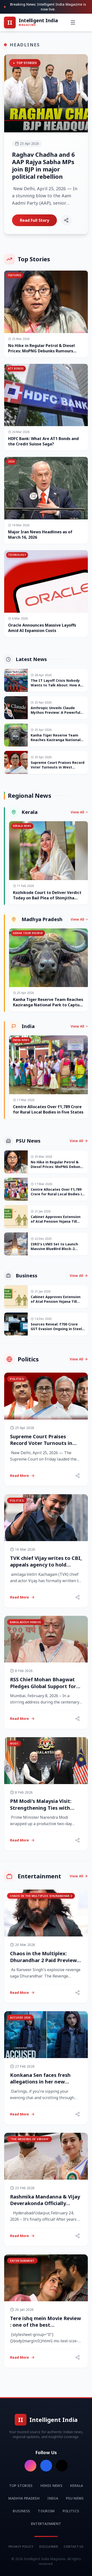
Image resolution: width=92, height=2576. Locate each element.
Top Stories (21, 2485)
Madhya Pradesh (23, 2498)
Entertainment (46, 2523)
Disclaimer (48, 2547)
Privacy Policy (21, 2547)
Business (21, 2511)
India (52, 2498)
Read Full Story (34, 220)
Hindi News (51, 2485)
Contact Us (73, 2547)
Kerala (76, 2485)
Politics (71, 2511)
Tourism (46, 2511)
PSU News (75, 2498)
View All (79, 812)
